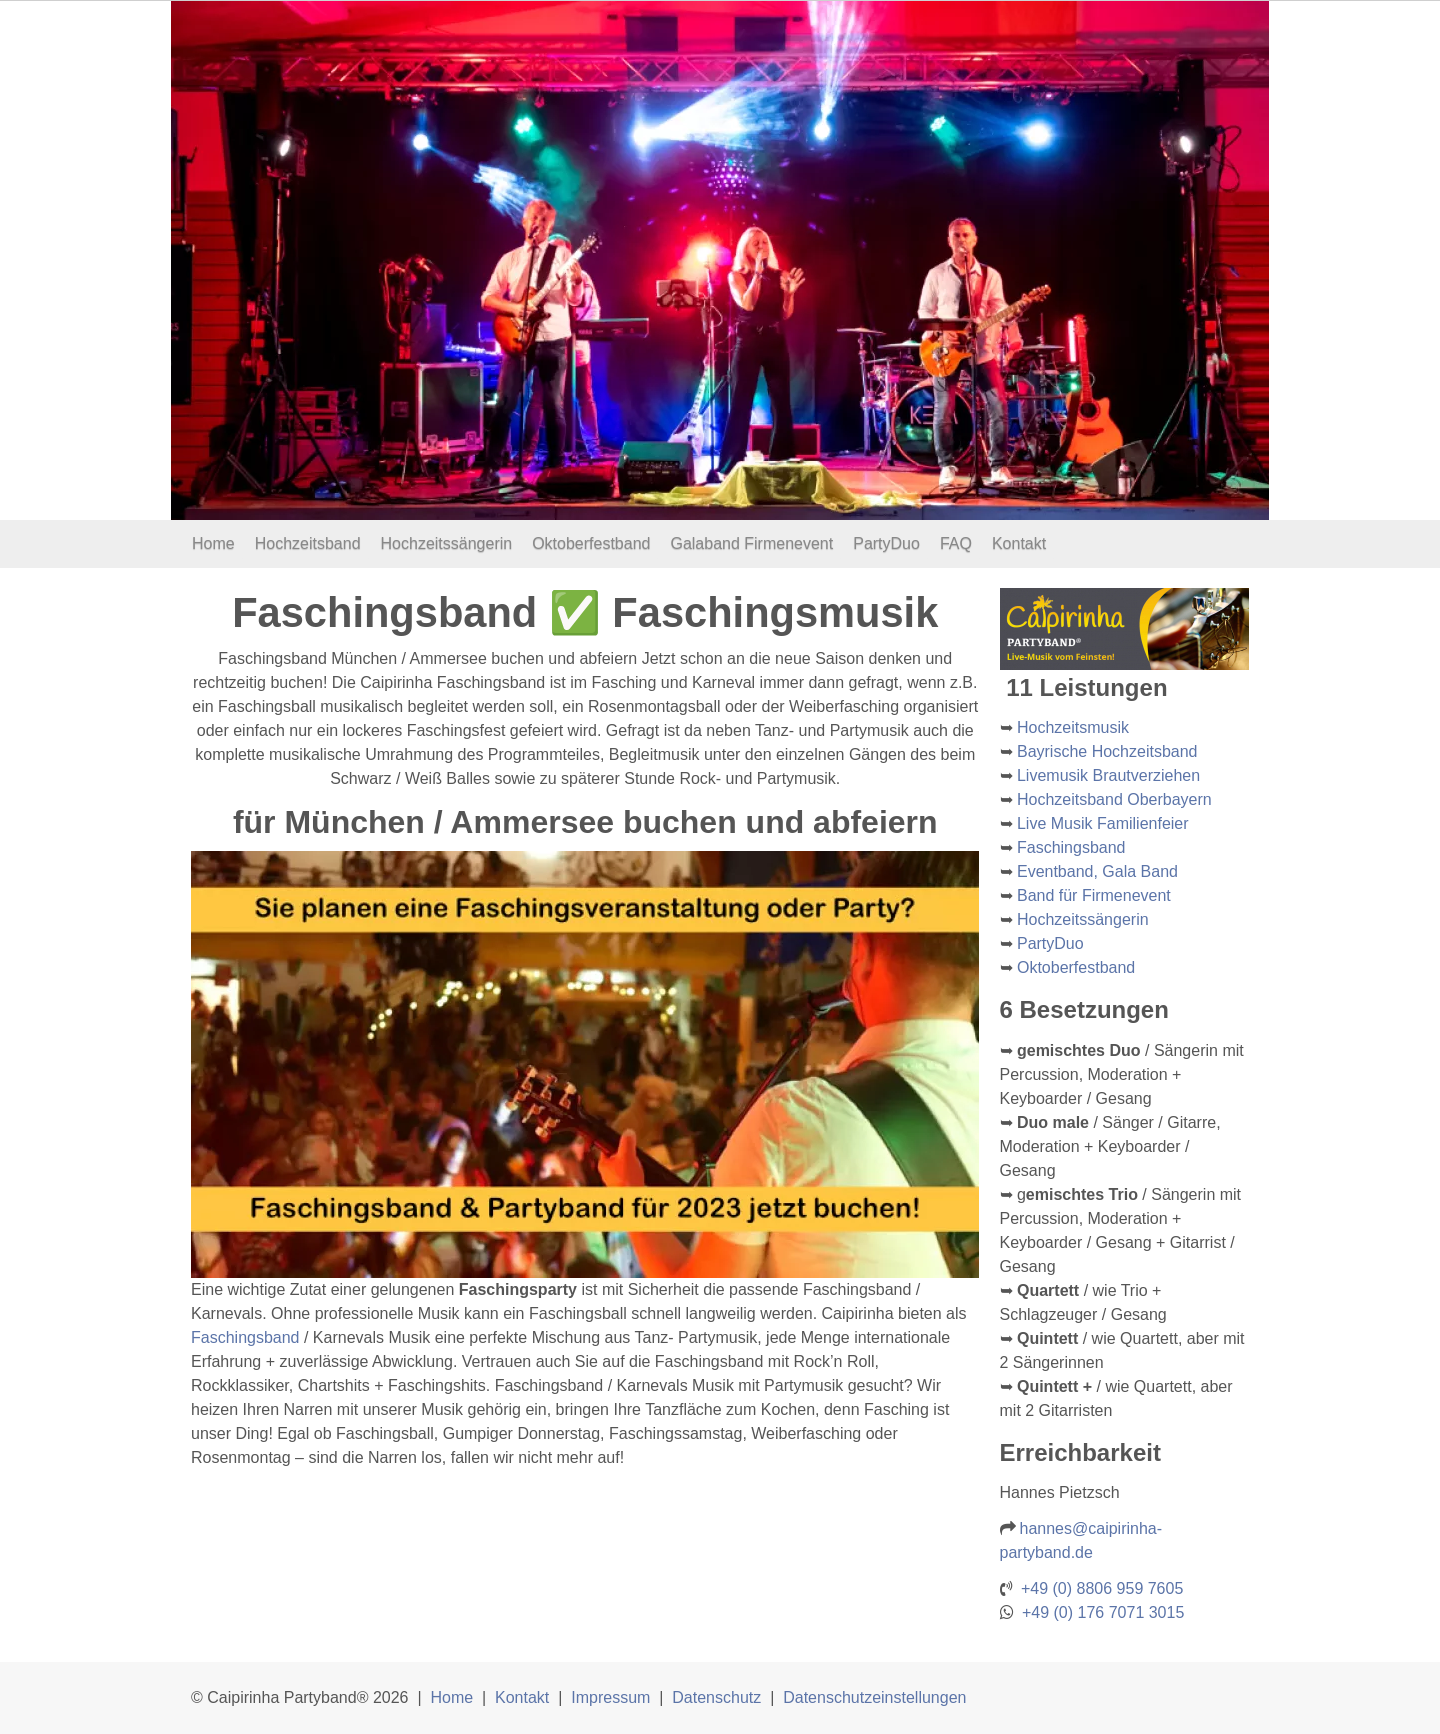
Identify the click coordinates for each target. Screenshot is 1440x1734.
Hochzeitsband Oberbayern (1114, 799)
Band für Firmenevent (1094, 895)
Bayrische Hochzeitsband (1107, 751)
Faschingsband (245, 1337)
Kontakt (1019, 543)
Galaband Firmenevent (751, 543)
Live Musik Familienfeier (1103, 823)
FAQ (956, 543)
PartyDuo (886, 543)
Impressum (610, 1697)
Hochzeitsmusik (1073, 727)
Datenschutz (716, 1697)
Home (213, 543)
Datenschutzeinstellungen (874, 1697)
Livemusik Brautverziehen (1108, 775)
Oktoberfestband (591, 543)
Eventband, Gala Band (1097, 871)
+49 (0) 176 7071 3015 (1103, 1612)
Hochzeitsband (308, 543)
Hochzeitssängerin (447, 543)
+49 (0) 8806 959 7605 (1102, 1588)
